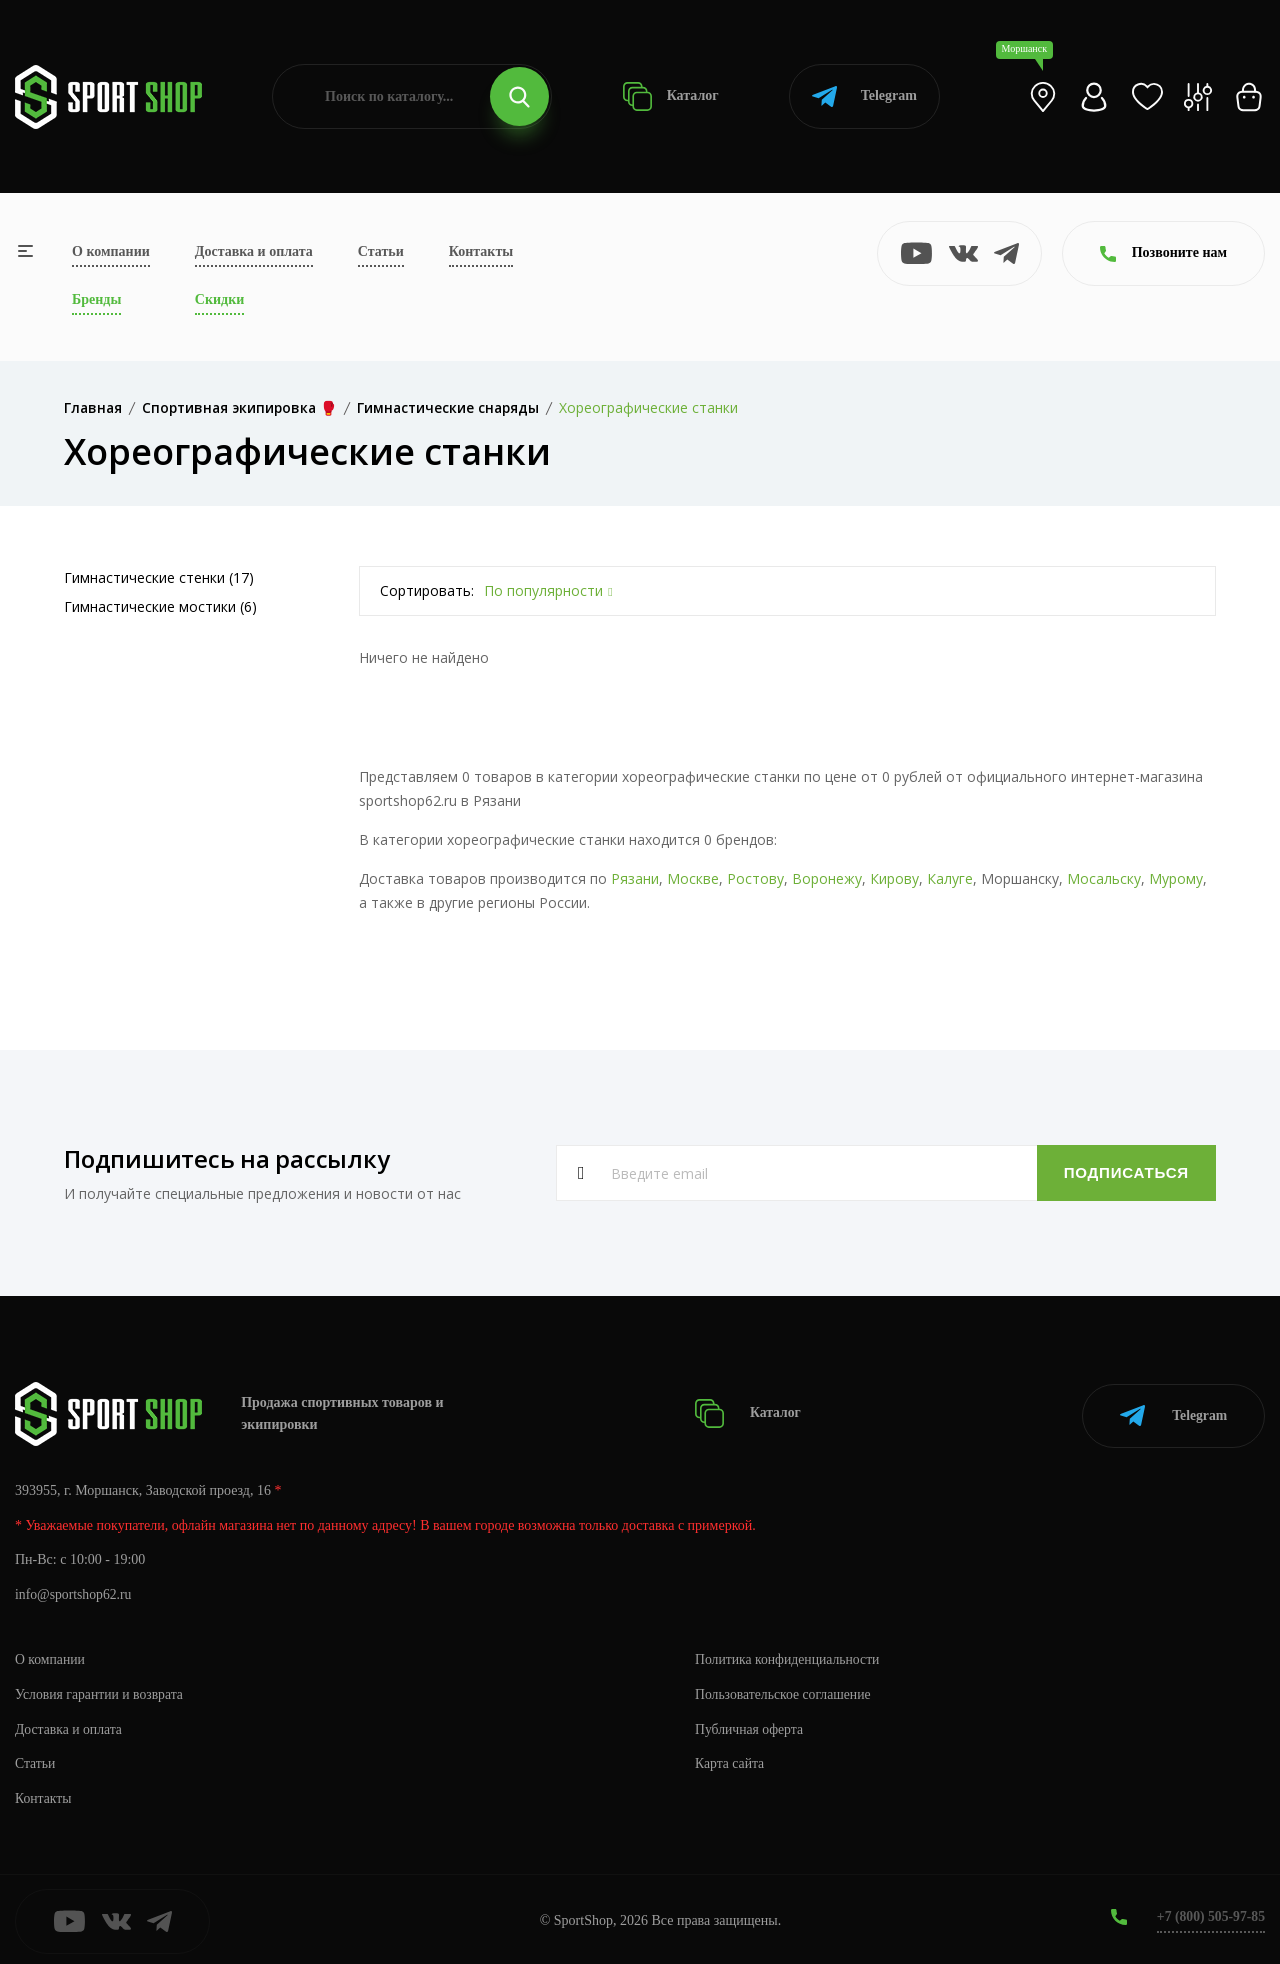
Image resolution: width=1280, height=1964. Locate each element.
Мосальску (1104, 878)
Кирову (894, 878)
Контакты (481, 251)
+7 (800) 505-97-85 (1209, 1913)
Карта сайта (730, 1760)
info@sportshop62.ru (74, 1591)
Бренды (96, 299)
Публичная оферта (750, 1725)
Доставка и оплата (254, 251)
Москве (693, 878)
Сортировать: (427, 590)
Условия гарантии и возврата (101, 1690)
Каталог (670, 96)
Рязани (635, 878)
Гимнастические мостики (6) (160, 606)
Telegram (864, 96)
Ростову (755, 878)
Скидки (219, 299)
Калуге (950, 878)
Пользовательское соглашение (785, 1690)
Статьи (381, 251)
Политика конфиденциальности (789, 1655)
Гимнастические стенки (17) (159, 577)
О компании (111, 251)
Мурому (1176, 878)
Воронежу (827, 878)
